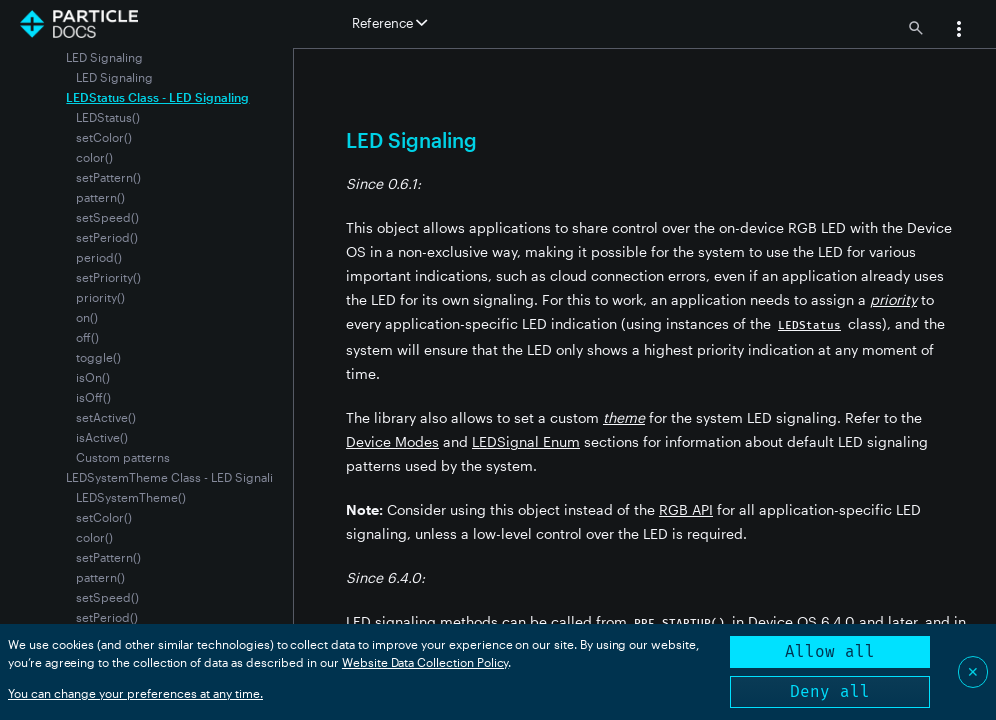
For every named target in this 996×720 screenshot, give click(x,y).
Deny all (830, 691)
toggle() (98, 357)
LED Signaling (114, 77)
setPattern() (108, 177)
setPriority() (108, 277)
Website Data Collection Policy (425, 662)
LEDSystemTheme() (131, 497)
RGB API (686, 509)
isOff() (93, 397)
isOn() (93, 377)
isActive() (102, 437)
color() (94, 157)
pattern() (100, 197)
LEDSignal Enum (526, 441)
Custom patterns (123, 457)
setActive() (106, 417)
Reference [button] (389, 23)
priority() (100, 297)
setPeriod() (107, 237)
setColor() (104, 137)
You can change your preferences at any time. (135, 693)
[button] (959, 31)
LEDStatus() (108, 117)
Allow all (830, 651)
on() (87, 317)
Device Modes (392, 441)
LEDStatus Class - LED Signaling (157, 97)
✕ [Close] (973, 671)
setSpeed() (107, 217)
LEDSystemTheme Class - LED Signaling (177, 477)
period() (99, 257)
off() (87, 337)
